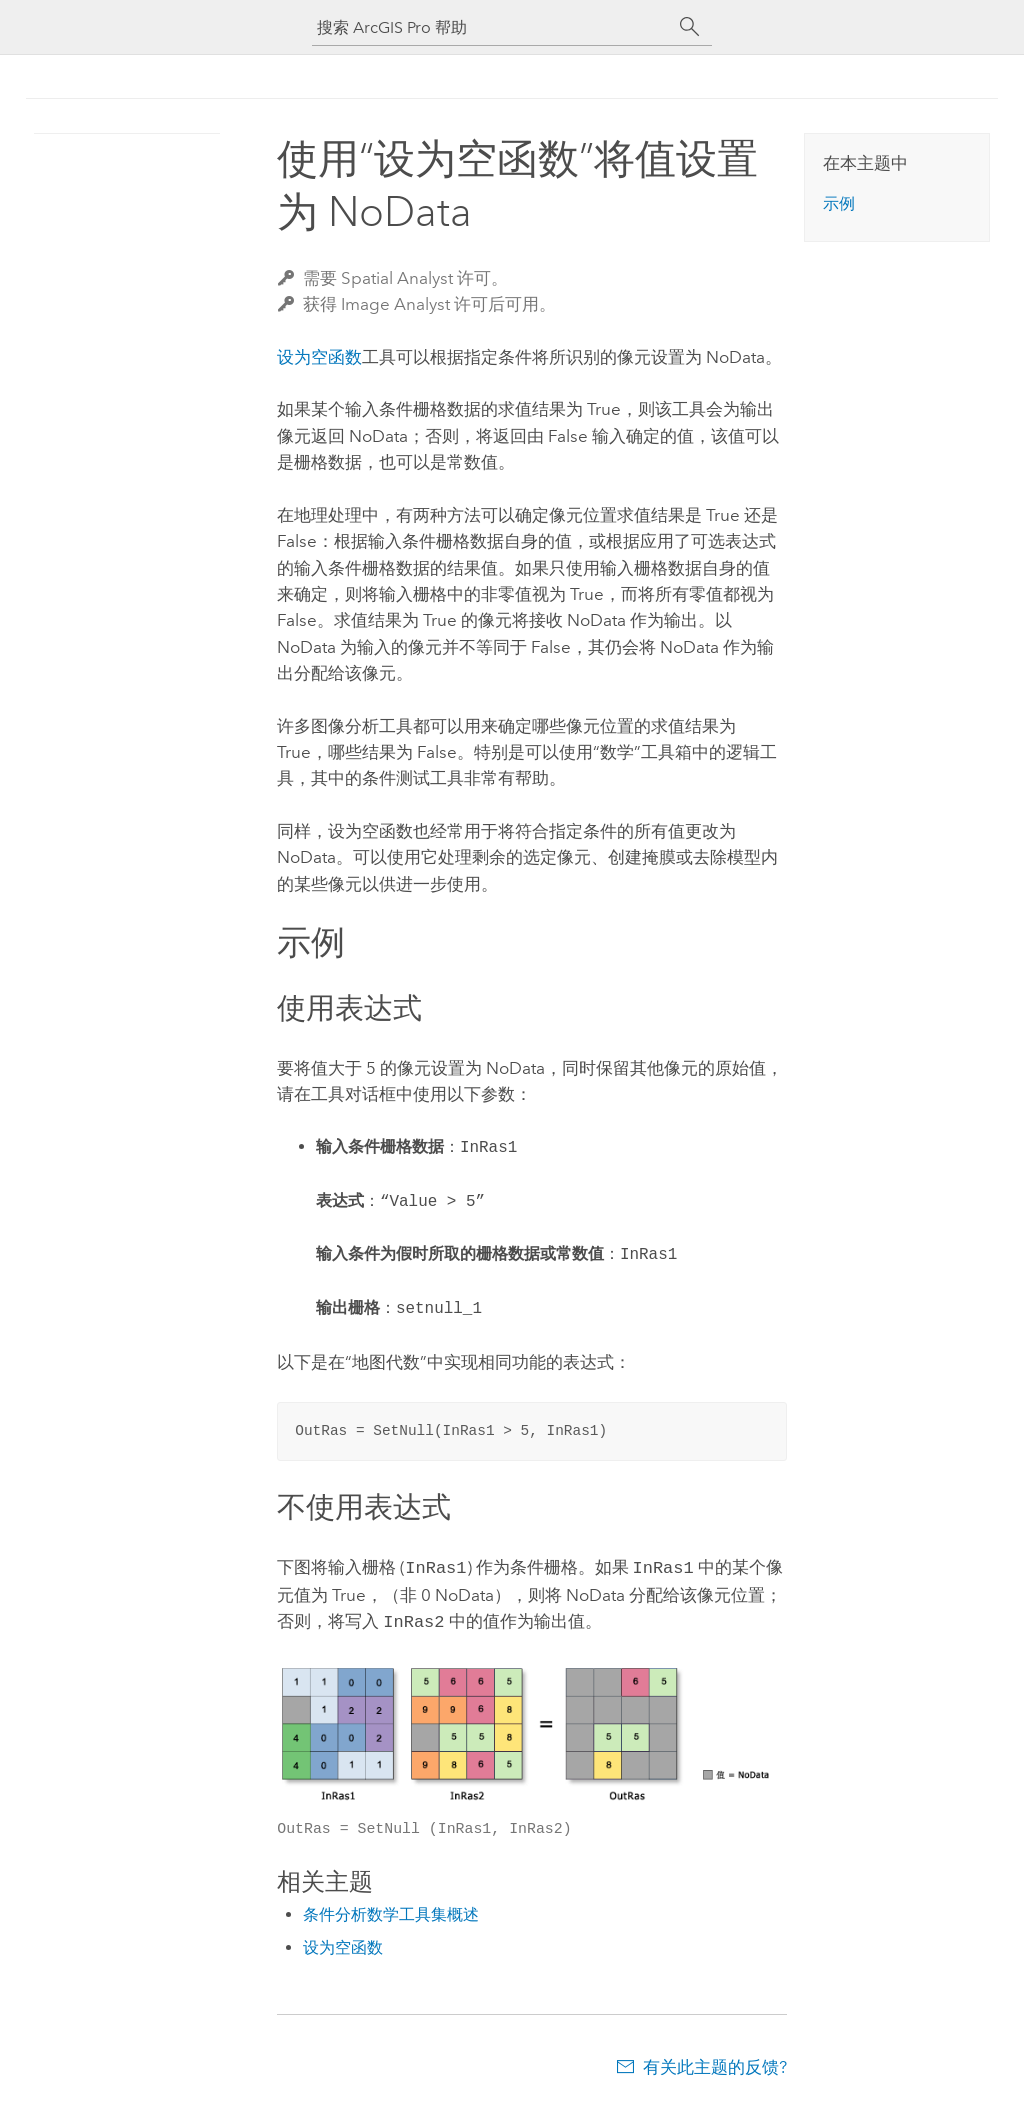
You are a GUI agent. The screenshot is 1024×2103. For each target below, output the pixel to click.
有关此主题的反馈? (715, 2063)
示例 (839, 203)
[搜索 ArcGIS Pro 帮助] (492, 27)
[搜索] (690, 27)
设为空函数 (319, 357)
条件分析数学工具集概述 (391, 1910)
